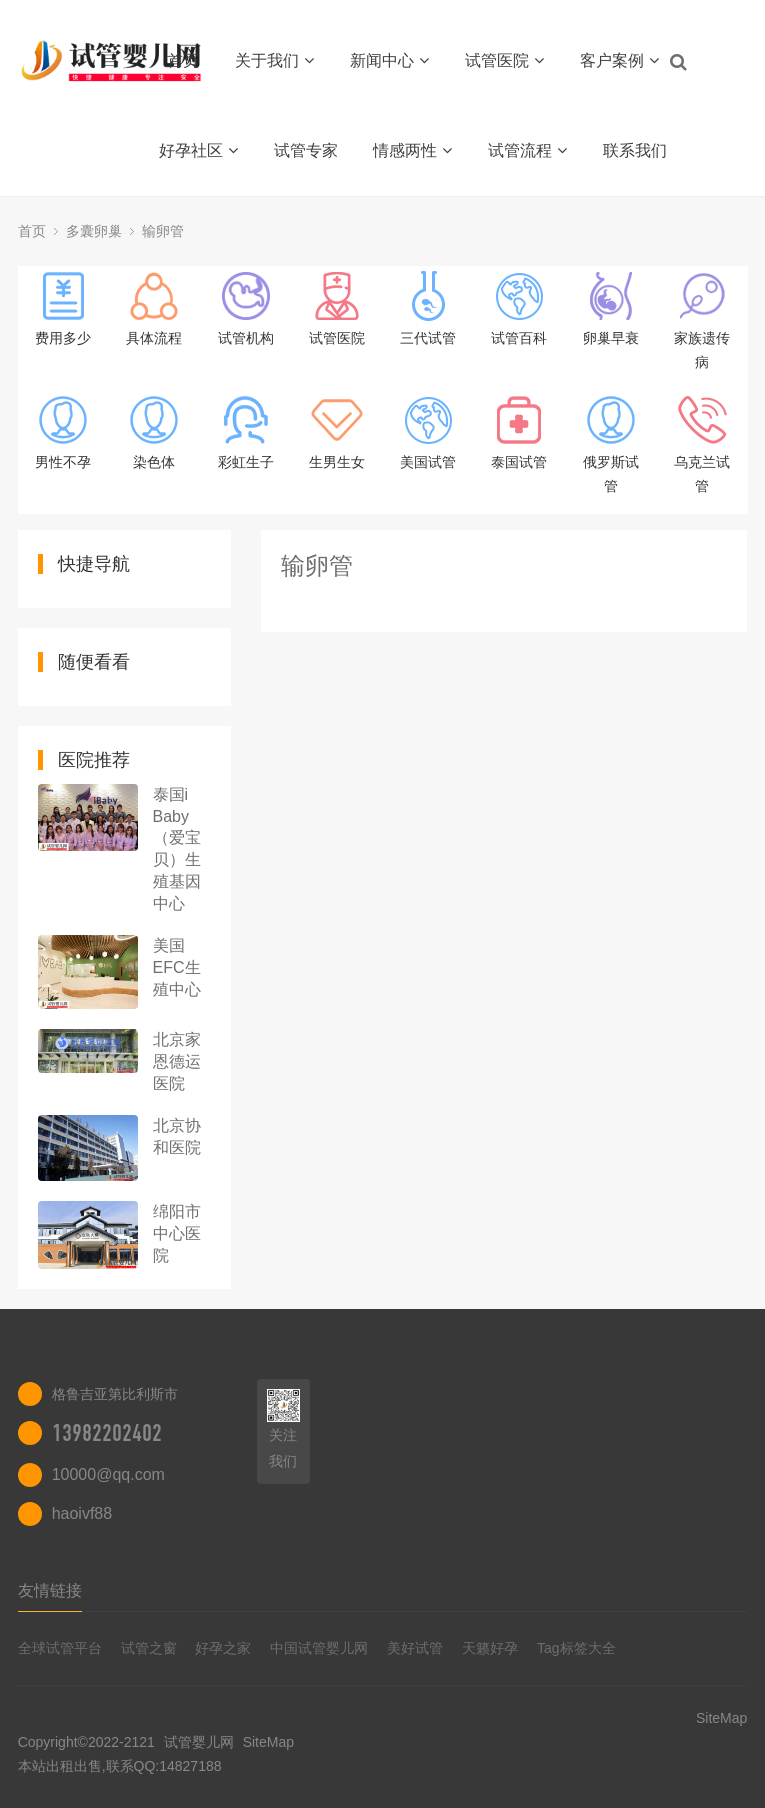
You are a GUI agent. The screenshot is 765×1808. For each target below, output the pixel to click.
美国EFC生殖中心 (177, 967)
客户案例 (619, 60)
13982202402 (107, 1433)
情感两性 (412, 150)
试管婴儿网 (199, 1742)
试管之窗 (149, 1648)
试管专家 (306, 150)
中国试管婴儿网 (319, 1648)
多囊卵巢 (94, 231)
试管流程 (527, 150)
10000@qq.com (108, 1474)
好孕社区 (198, 150)
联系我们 (635, 150)
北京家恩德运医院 (177, 1061)
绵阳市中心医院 (177, 1233)
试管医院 (504, 60)
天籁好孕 (490, 1648)
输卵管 (163, 231)
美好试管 (415, 1648)
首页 (183, 60)
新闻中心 (389, 60)
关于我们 (274, 60)
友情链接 (50, 1590)
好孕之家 (223, 1648)
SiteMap (268, 1742)
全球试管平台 (60, 1648)
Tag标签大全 (576, 1648)
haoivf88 (82, 1513)
